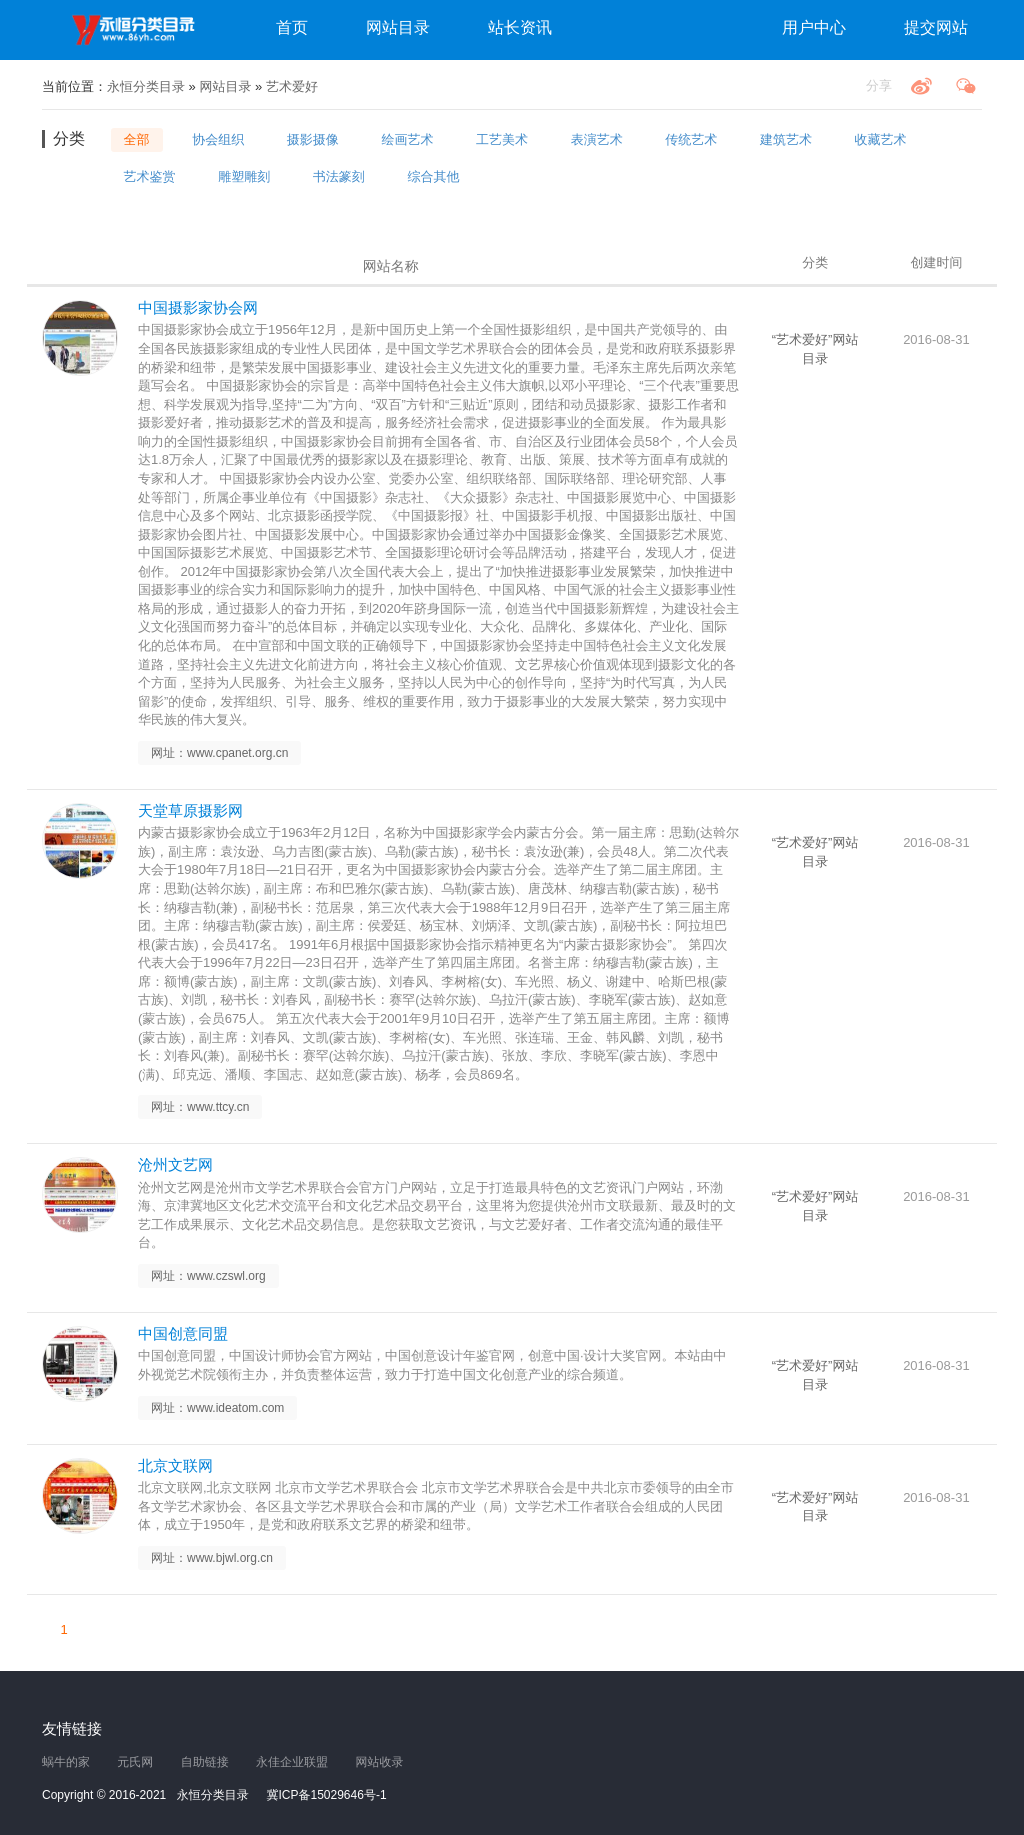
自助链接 (205, 1762)
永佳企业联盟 (292, 1762)
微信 (966, 86)
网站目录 (398, 27)
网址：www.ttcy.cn (200, 1107)
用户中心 (814, 27)
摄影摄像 (313, 139)
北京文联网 (175, 1465)
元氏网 (135, 1762)
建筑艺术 (786, 139)
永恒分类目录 (137, 30)
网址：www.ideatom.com (217, 1408)
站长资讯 (520, 27)
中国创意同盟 (183, 1333)
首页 (292, 27)
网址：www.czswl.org (208, 1276)
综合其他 (433, 175)
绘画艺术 (407, 139)
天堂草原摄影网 (190, 810)
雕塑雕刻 (244, 175)
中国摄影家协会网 (198, 307)
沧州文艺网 (175, 1164)
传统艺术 (691, 139)
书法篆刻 (339, 175)
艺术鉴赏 (150, 175)
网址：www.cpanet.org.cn (219, 753)
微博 (921, 86)
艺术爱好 (292, 86)
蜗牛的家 (66, 1762)
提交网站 (936, 27)
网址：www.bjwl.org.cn (212, 1558)
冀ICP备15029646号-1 (327, 1795)
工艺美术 (502, 139)
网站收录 (379, 1762)
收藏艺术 (881, 139)
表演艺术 (597, 139)
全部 (137, 139)
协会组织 (218, 139)
